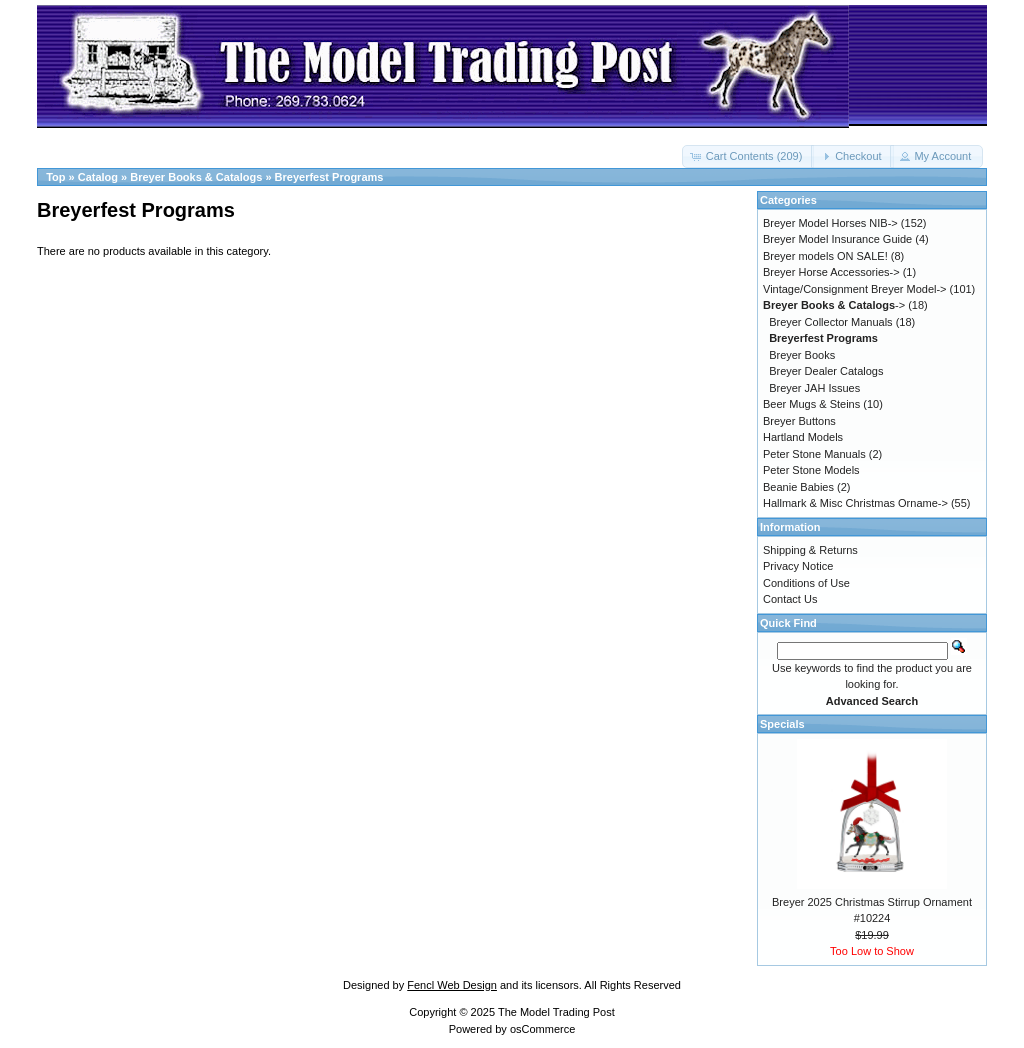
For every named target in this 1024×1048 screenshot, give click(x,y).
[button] (748, 156)
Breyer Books (802, 355)
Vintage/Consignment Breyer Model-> (855, 289)
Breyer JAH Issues (814, 388)
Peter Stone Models (811, 470)
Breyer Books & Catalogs (196, 177)
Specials (782, 724)
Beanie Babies (798, 487)
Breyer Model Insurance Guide (837, 239)
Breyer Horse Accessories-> (831, 272)
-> (834, 305)
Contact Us (790, 599)
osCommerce (542, 1029)
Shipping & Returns (810, 550)
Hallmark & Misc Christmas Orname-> (855, 503)
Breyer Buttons (799, 421)
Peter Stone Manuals (814, 454)
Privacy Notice (798, 566)
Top (55, 177)
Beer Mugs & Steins (811, 404)
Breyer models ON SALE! (825, 256)
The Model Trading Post (556, 1012)
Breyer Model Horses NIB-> (830, 223)
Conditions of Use (806, 583)
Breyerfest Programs (329, 177)
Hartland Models (803, 437)
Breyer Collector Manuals (831, 322)
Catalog (98, 177)
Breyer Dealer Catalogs (826, 371)
